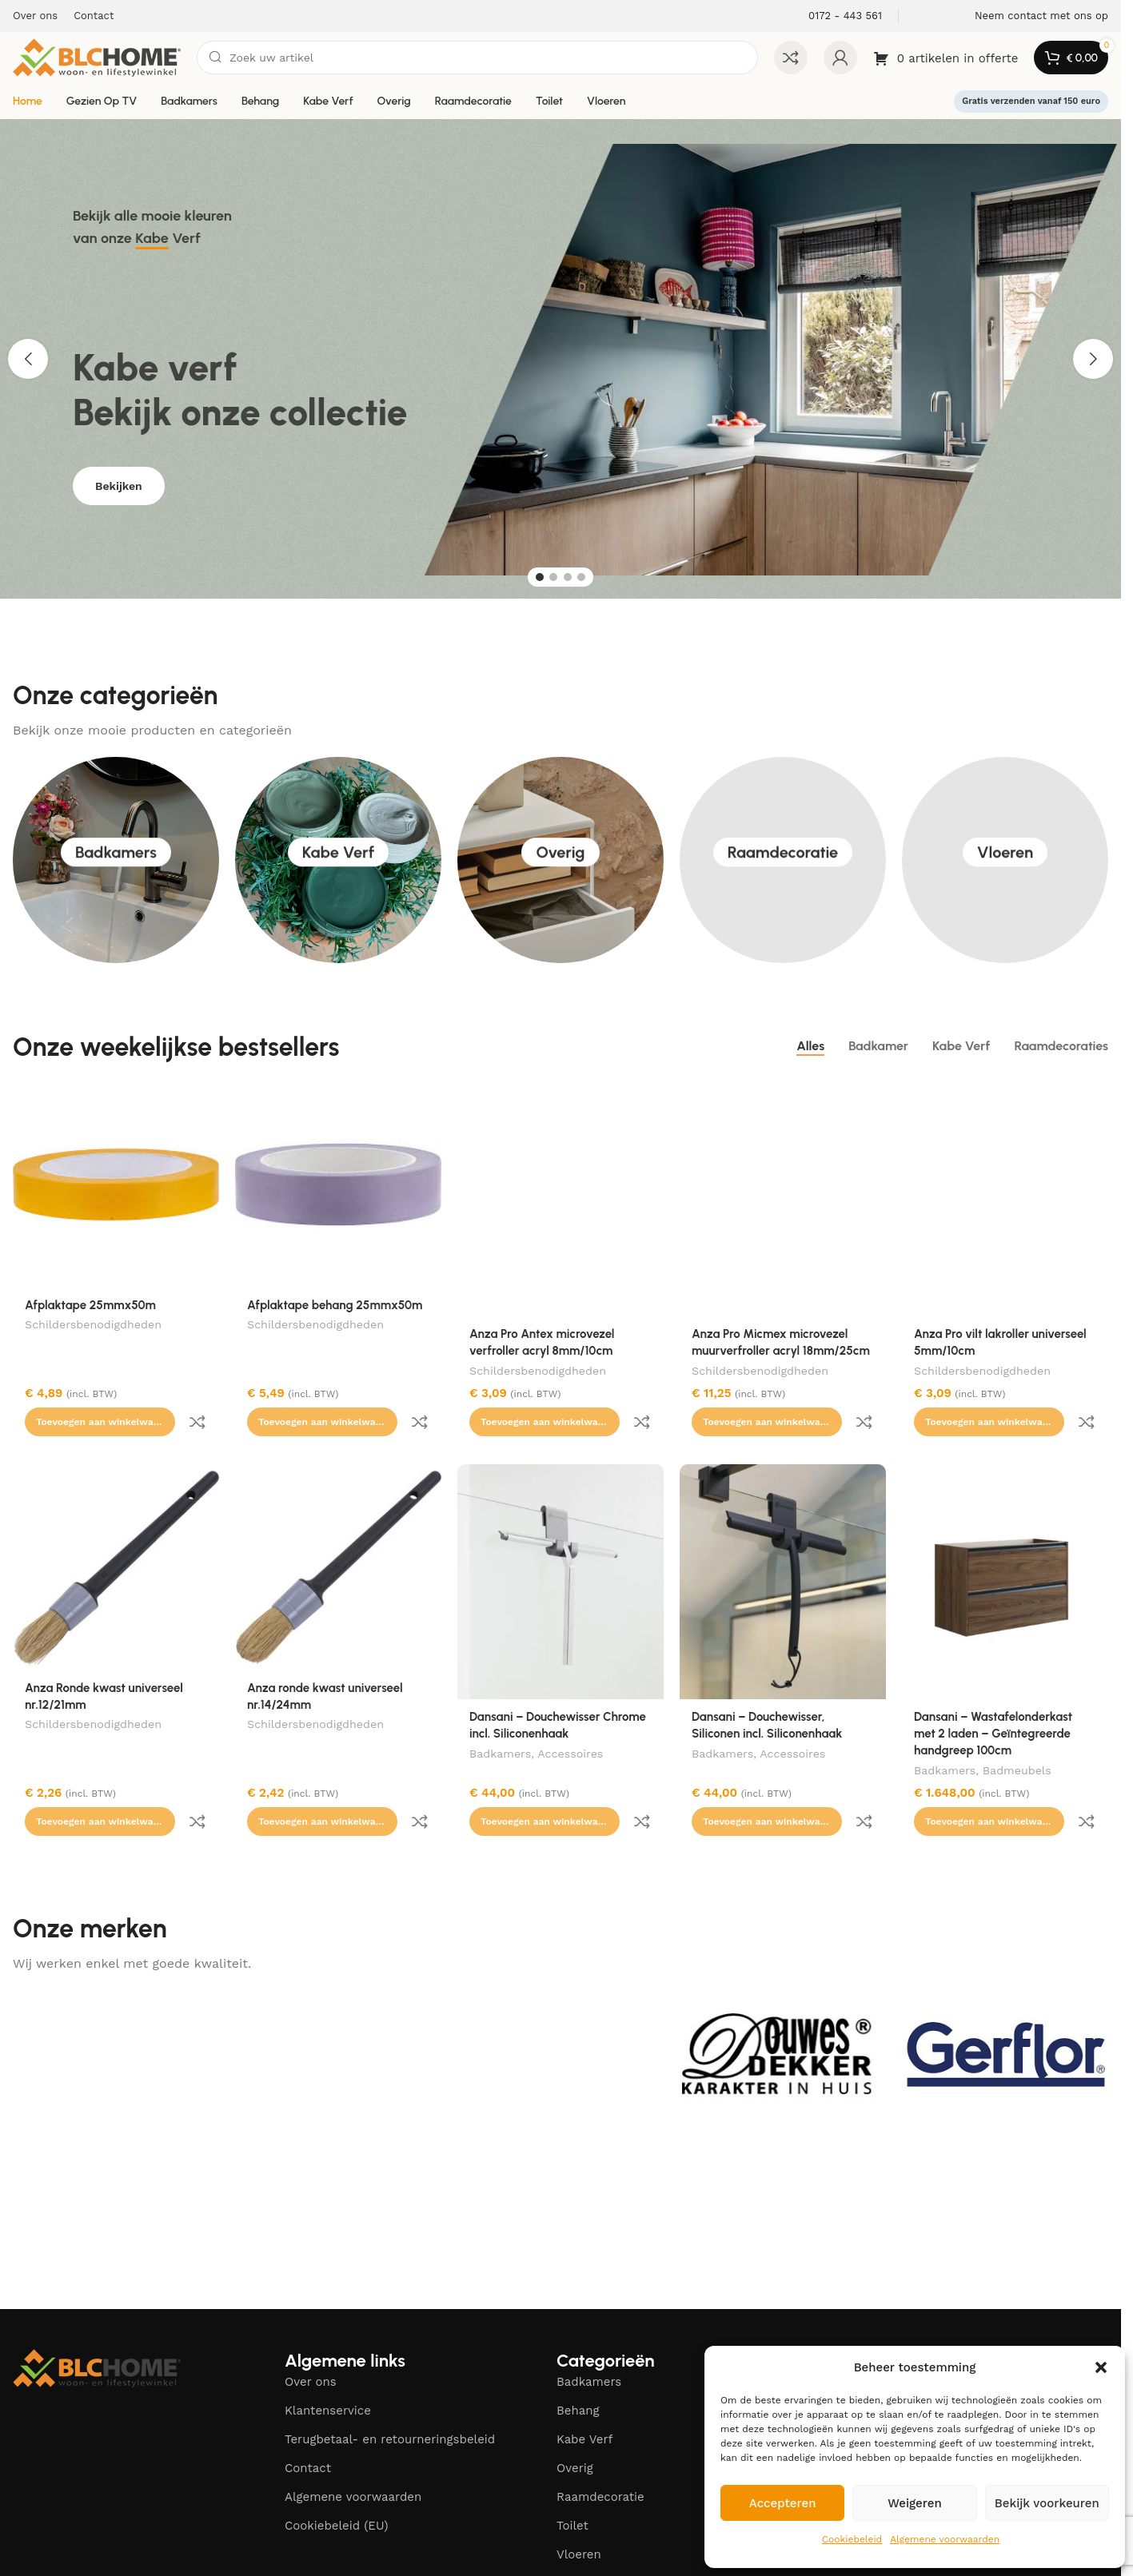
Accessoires (570, 1721)
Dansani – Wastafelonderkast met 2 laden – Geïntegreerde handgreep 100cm (993, 1700)
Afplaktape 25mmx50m (90, 1305)
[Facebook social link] (947, 2295)
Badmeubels (1017, 1738)
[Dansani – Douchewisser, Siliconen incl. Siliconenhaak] (783, 1548)
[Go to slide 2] (553, 577)
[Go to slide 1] (540, 577)
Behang (260, 101)
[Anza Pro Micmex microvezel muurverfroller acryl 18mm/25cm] (783, 1199)
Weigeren (915, 2503)
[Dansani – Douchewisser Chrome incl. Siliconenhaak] (560, 1548)
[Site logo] (97, 57)
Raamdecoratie (473, 101)
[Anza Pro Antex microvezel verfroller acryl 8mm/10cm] (560, 1199)
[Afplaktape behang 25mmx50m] (338, 1184)
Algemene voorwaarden (944, 2539)
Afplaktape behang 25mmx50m (334, 1305)
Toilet (549, 101)
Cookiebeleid (852, 2539)
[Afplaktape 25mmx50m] (116, 1184)
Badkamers (189, 101)
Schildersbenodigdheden (93, 1326)
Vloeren (606, 101)
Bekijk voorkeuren (1047, 2503)
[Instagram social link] (976, 2295)
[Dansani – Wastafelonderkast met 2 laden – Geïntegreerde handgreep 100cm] (1005, 1548)
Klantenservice (328, 2343)
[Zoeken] (477, 57)
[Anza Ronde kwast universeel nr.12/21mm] (116, 1534)
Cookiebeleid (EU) (337, 2458)
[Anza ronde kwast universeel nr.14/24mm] (338, 1534)
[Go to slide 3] (568, 577)
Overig (394, 101)
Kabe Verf (328, 101)
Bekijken (118, 498)
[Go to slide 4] (581, 577)
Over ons (311, 2314)
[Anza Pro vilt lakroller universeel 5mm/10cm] (1005, 1199)
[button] (1101, 2367)
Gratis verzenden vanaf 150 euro (1031, 101)
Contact (308, 2401)
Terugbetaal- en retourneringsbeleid (390, 2372)
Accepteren (782, 2503)
